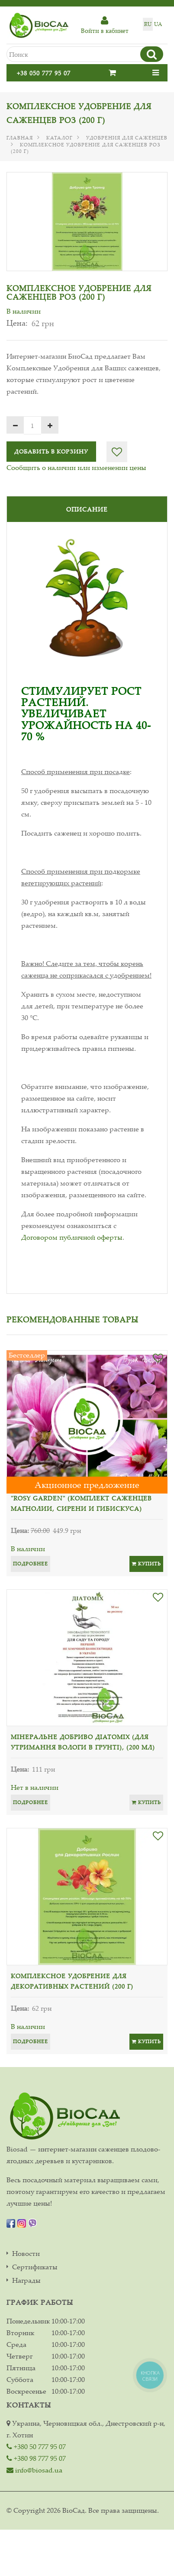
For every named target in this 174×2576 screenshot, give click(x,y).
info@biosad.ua (34, 2470)
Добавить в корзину (51, 451)
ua (158, 24)
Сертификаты (35, 2266)
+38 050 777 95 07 (44, 73)
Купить (146, 1563)
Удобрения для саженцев (127, 137)
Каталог (59, 137)
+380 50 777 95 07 (36, 2446)
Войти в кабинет (105, 25)
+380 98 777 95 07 (36, 2458)
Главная (19, 137)
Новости (26, 2253)
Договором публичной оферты (71, 1237)
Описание (87, 509)
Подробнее (30, 1563)
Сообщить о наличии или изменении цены (76, 467)
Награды (26, 2280)
